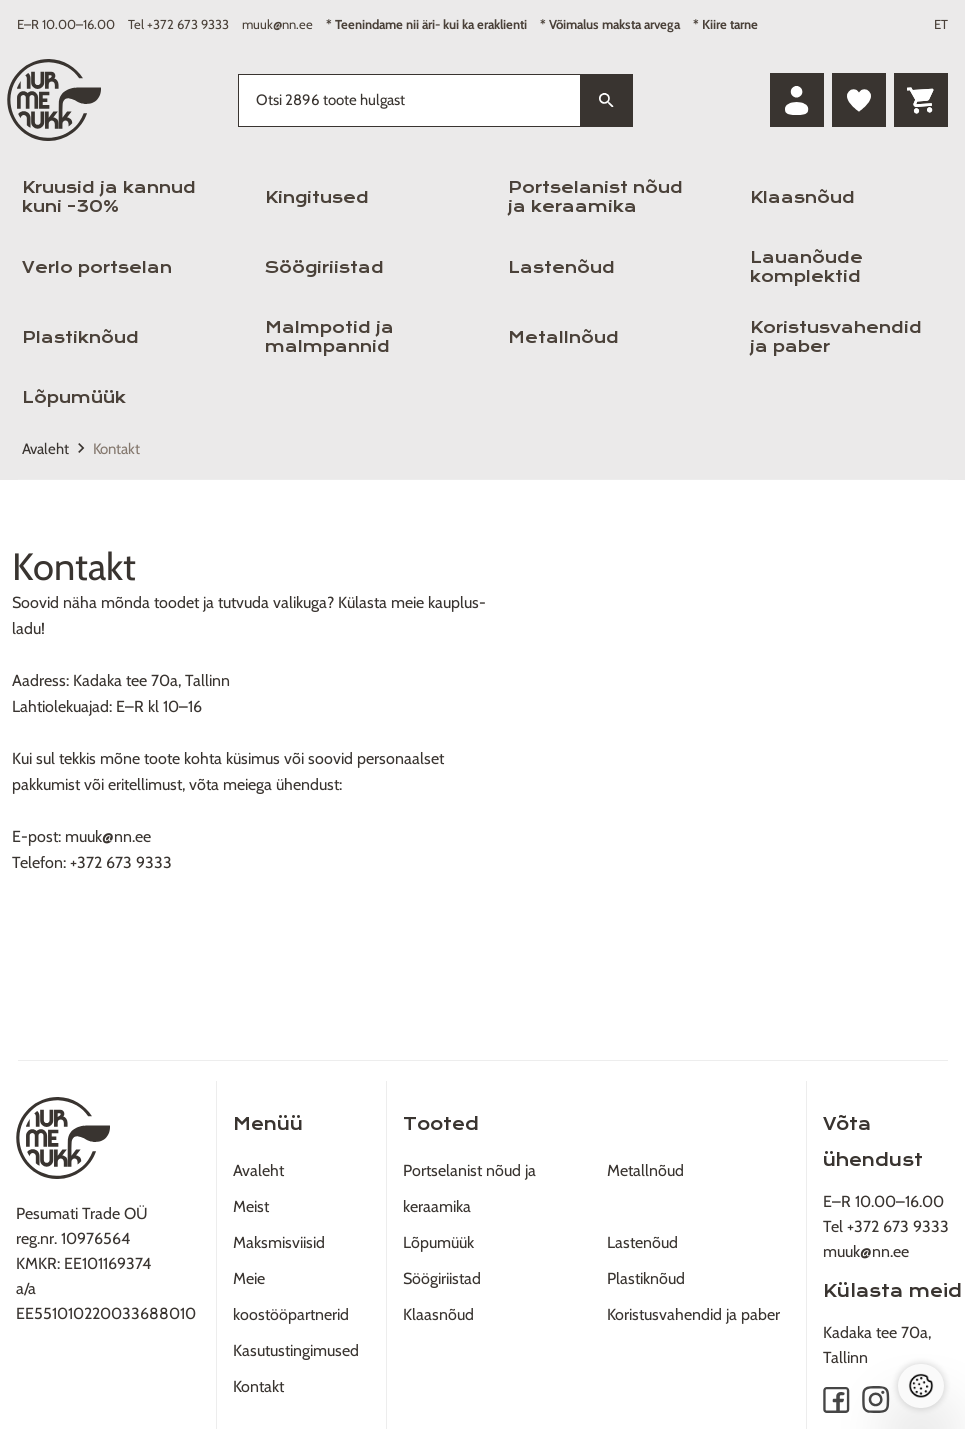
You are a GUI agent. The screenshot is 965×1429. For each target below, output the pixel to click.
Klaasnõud (802, 197)
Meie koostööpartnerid (291, 1296)
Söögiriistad (324, 267)
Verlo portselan (97, 267)
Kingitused (317, 197)
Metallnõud (563, 337)
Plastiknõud (80, 337)
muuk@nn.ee (277, 24)
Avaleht (45, 449)
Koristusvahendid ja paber (836, 337)
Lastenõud (561, 267)
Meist (251, 1206)
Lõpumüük (74, 397)
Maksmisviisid (279, 1242)
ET (941, 24)
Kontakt (258, 1386)
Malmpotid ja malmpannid (329, 337)
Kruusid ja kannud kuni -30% (109, 197)
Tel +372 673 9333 (178, 24)
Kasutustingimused (296, 1350)
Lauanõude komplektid (806, 267)
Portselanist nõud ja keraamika (595, 197)
